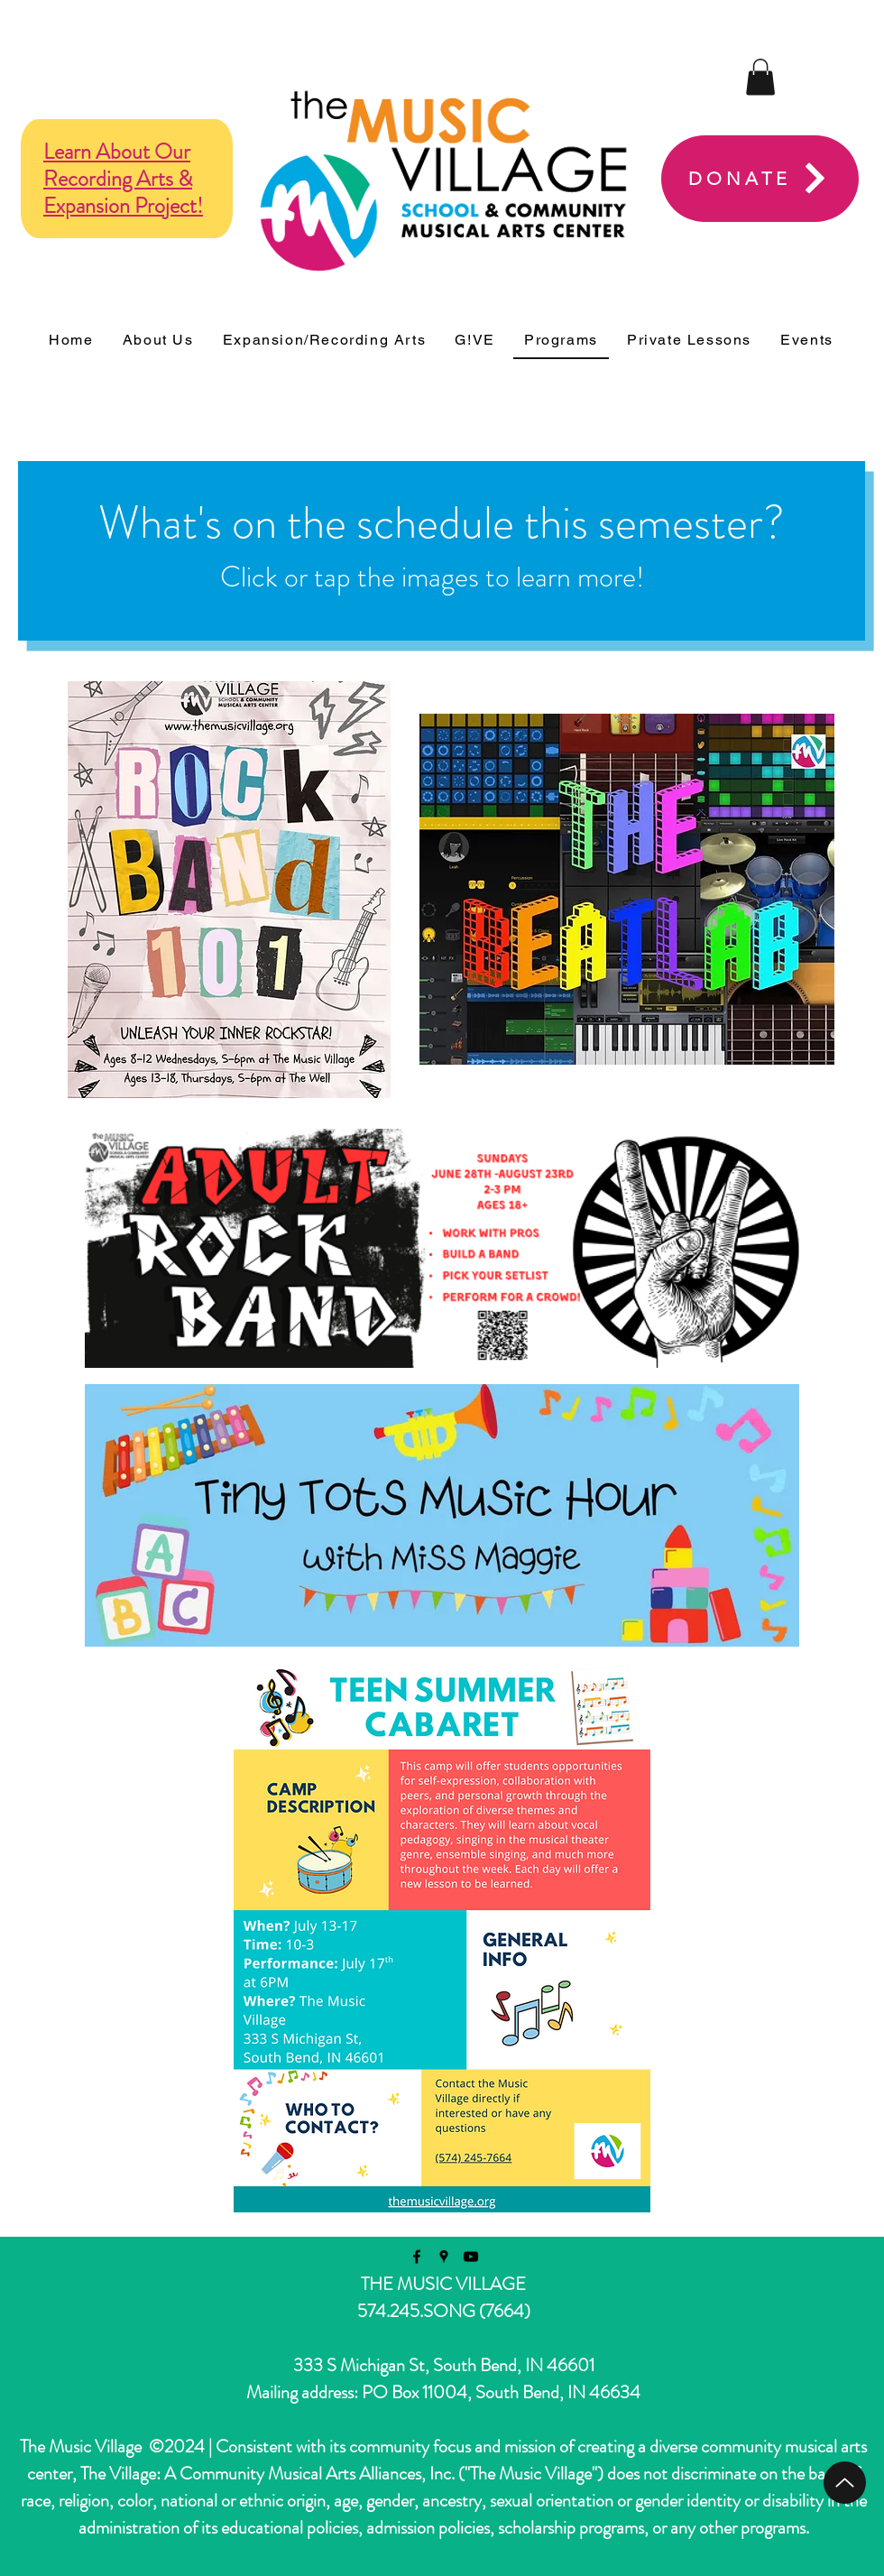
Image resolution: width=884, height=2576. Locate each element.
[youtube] (471, 2257)
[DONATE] (760, 178)
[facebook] (417, 2257)
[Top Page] (845, 2482)
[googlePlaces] (444, 2257)
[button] (760, 77)
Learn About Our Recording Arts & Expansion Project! (123, 178)
